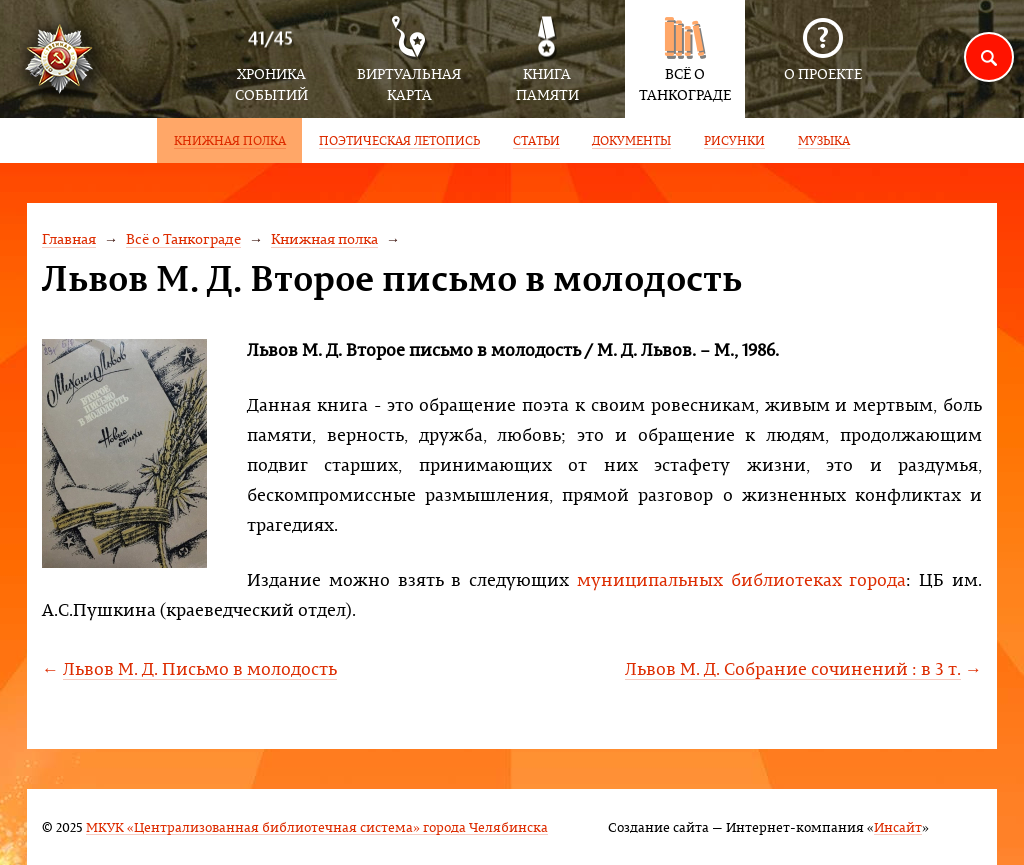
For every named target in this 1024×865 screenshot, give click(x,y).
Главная (69, 238)
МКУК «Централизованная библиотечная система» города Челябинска (317, 826)
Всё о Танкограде (183, 238)
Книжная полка (324, 238)
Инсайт (898, 826)
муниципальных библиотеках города (742, 579)
